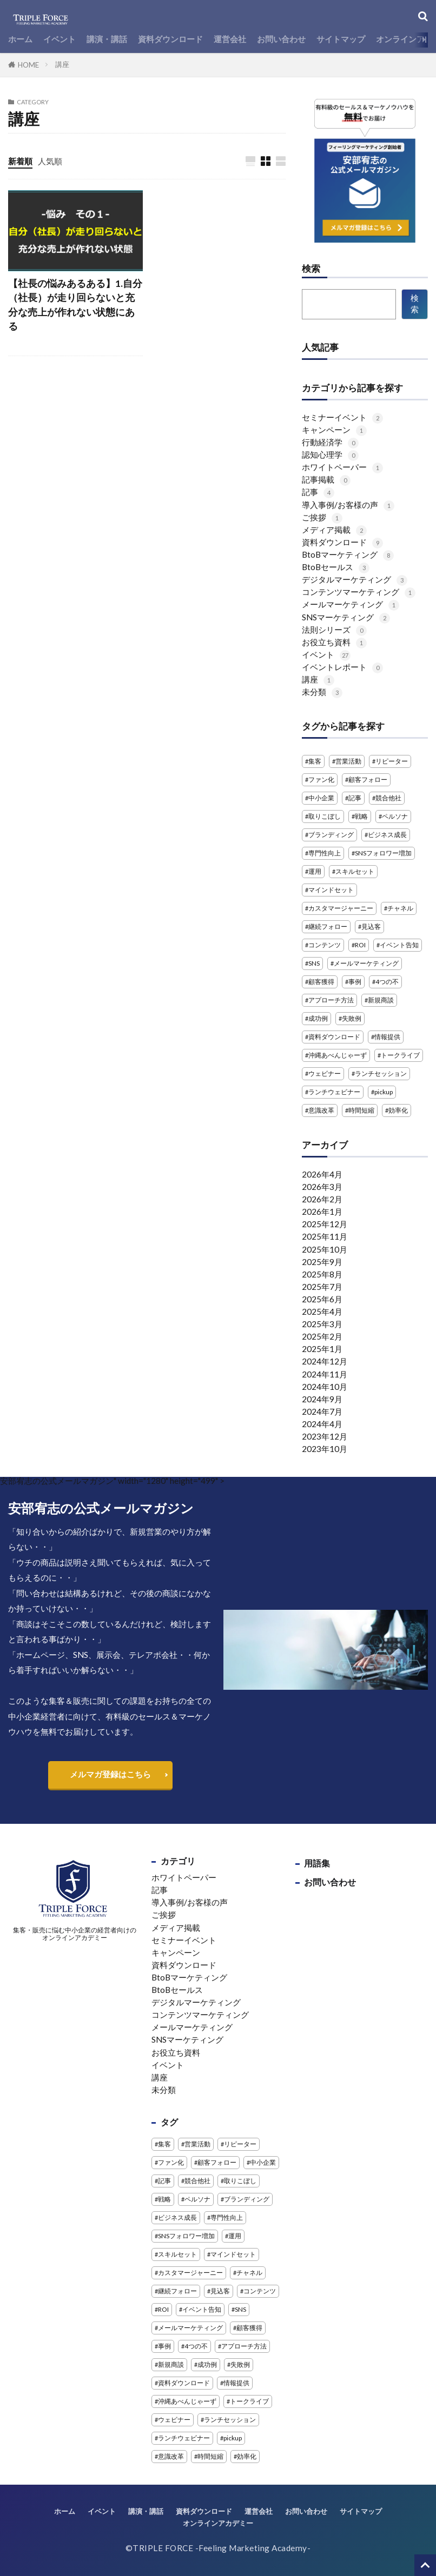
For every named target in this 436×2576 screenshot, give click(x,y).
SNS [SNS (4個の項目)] (314, 963)
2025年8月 (322, 1274)
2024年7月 (322, 1411)
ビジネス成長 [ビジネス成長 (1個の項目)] (387, 835)
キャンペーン (334, 429)
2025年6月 (322, 1299)
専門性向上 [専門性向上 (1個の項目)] (324, 853)
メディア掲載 (334, 529)
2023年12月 (324, 1436)
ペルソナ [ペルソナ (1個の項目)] (395, 816)
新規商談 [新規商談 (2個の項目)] (381, 1000)
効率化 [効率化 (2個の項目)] (398, 1110)
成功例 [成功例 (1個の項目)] (318, 1018)
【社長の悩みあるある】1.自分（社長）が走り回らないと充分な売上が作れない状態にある (75, 305)
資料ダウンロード (170, 39)
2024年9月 (322, 1399)
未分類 (322, 692)
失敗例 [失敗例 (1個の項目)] (351, 1018)
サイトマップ (340, 39)
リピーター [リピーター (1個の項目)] (391, 761)
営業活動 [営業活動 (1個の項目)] (348, 761)
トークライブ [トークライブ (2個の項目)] (400, 1055)
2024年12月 (324, 1361)
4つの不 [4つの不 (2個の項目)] (387, 982)
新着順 (20, 161)
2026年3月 (322, 1187)
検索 (311, 269)
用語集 (317, 1863)
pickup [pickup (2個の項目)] (383, 1092)
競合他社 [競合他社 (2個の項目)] (388, 798)
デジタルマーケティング (354, 579)
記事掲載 (326, 479)
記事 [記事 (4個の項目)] (354, 798)
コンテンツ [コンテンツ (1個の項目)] (324, 945)
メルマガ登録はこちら (110, 1774)
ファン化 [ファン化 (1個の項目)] (321, 779)
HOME (28, 65)
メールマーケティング (350, 604)
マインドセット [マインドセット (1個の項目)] (331, 890)
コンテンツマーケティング (358, 592)
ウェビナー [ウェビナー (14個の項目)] (324, 1073)
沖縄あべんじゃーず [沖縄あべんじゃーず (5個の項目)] (337, 1055)
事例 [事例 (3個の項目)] (354, 982)
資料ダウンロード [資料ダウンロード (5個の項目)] (334, 1037)
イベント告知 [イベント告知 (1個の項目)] (399, 945)
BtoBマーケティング (348, 554)
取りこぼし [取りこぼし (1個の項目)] (324, 816)
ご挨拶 (322, 517)
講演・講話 (107, 39)
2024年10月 (324, 1386)
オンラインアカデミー (218, 2523)
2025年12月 (324, 1224)
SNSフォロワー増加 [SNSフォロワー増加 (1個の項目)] (383, 853)
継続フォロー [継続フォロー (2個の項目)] (327, 926)
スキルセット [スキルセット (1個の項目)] (354, 871)
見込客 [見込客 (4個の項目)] (371, 926)
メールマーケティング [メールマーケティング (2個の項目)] (366, 963)
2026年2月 (322, 1199)
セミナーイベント (342, 417)
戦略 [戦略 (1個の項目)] (361, 816)
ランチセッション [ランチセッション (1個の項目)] (381, 1073)
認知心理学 (330, 454)
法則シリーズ (334, 629)
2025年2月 (322, 1336)
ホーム (20, 39)
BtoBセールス (335, 567)
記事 (318, 492)
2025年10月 (324, 1249)
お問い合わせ (281, 39)
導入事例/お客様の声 (348, 505)
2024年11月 (324, 1374)
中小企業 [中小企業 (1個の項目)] (321, 798)
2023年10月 (324, 1449)
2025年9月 (322, 1262)
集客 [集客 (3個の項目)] (314, 761)
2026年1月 (322, 1211)
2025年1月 (322, 1349)
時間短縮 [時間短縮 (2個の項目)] (361, 1110)
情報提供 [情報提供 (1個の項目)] (387, 1037)
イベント (59, 39)
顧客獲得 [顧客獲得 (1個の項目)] (321, 982)
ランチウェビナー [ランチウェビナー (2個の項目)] (334, 1092)
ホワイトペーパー (342, 467)
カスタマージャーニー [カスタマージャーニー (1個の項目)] (340, 908)
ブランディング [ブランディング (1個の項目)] (331, 835)
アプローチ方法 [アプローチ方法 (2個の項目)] (331, 1000)
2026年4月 (322, 1174)
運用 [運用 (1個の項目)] (314, 871)
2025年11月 (324, 1236)
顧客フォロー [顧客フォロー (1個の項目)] (367, 779)
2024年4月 (322, 1424)
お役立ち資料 (334, 642)
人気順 (50, 161)
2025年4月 (322, 1311)
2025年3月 (322, 1324)
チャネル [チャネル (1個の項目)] (400, 908)
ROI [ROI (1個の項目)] (360, 945)
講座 (62, 64)
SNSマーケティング (346, 617)
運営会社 (230, 39)
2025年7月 (322, 1287)
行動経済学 (330, 442)
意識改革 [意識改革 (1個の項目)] (321, 1110)
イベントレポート (342, 667)
